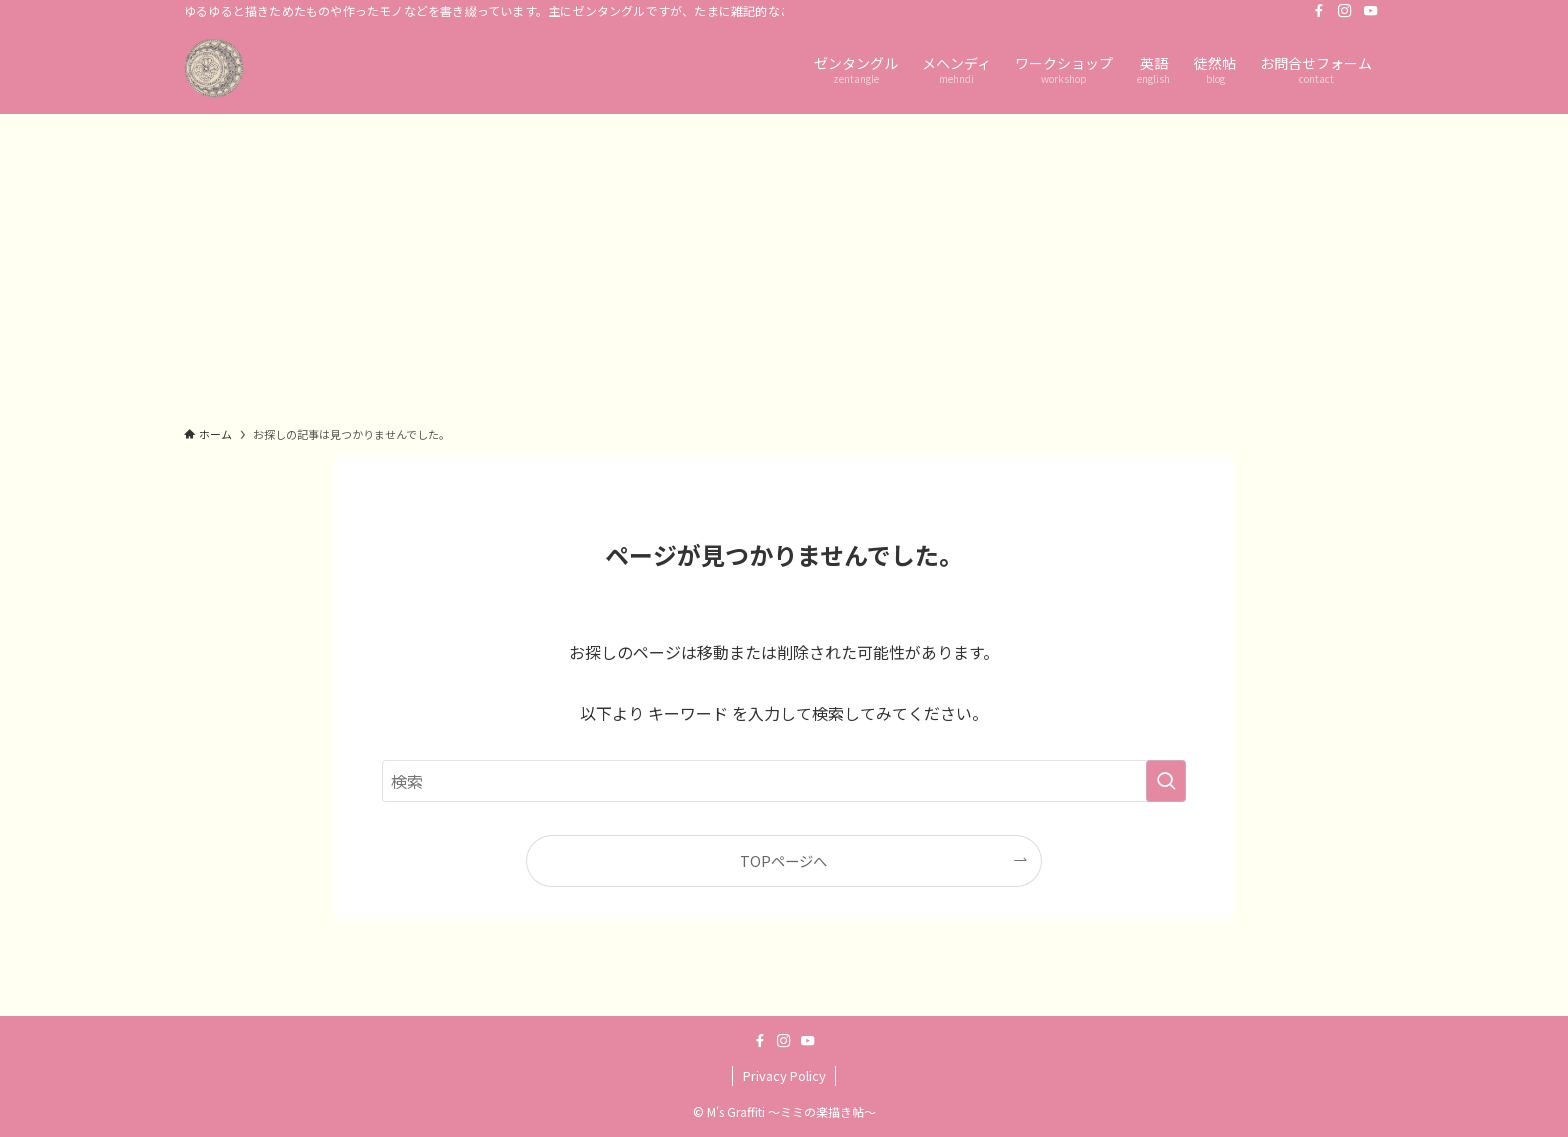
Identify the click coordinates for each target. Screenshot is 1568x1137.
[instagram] (1345, 11)
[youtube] (1371, 11)
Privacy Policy (784, 1075)
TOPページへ (783, 860)
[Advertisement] (784, 264)
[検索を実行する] (1166, 781)
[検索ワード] (784, 781)
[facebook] (1319, 11)
